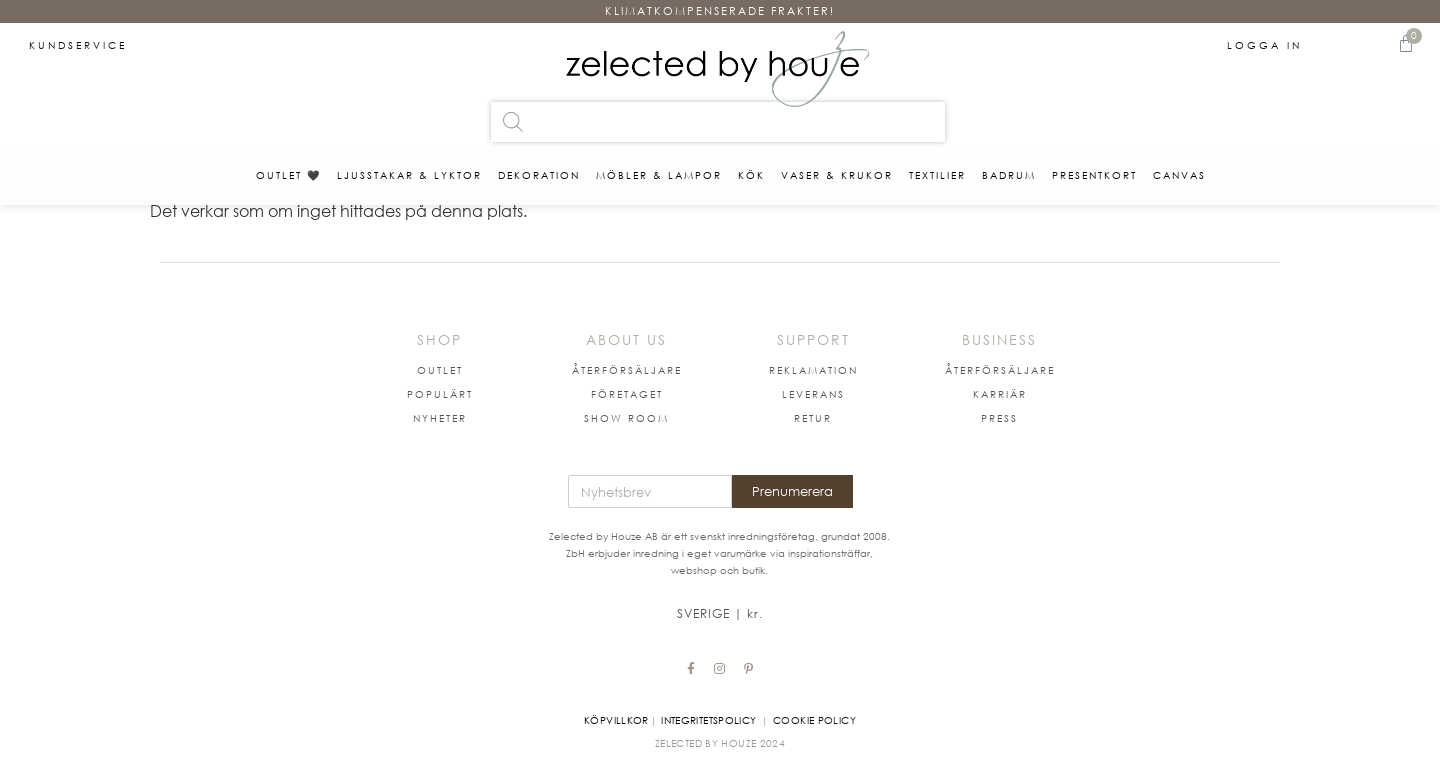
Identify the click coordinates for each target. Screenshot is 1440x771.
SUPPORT (813, 339)
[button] (440, 370)
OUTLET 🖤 (288, 175)
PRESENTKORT (1094, 175)
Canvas (1179, 175)
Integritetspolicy (708, 720)
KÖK (751, 175)
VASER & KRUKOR (837, 175)
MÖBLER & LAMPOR (659, 175)
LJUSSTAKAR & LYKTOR (409, 175)
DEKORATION (539, 175)
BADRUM (1009, 175)
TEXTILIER (937, 175)
